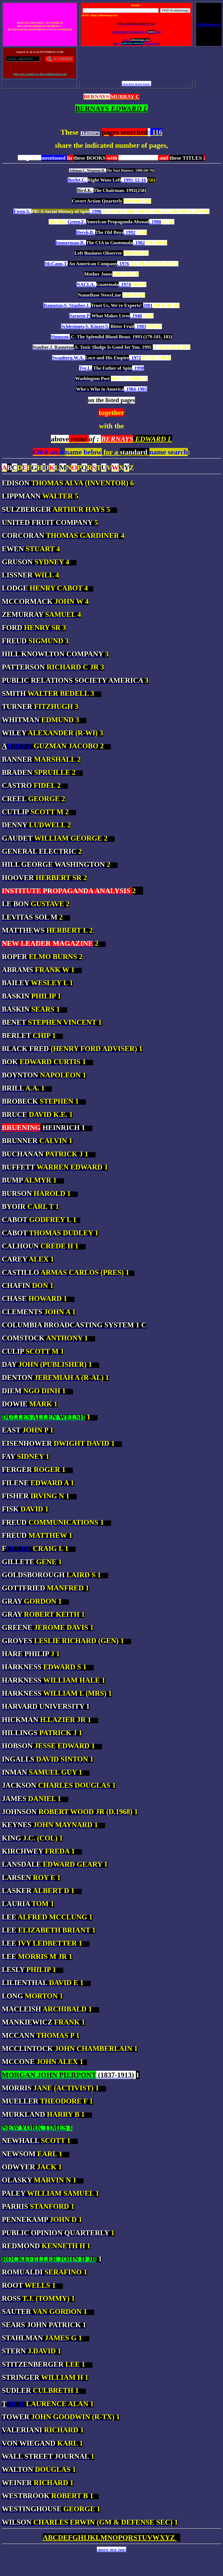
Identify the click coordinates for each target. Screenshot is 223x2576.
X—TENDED (59, 59)
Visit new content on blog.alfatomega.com (40, 74)
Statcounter (209, 24)
